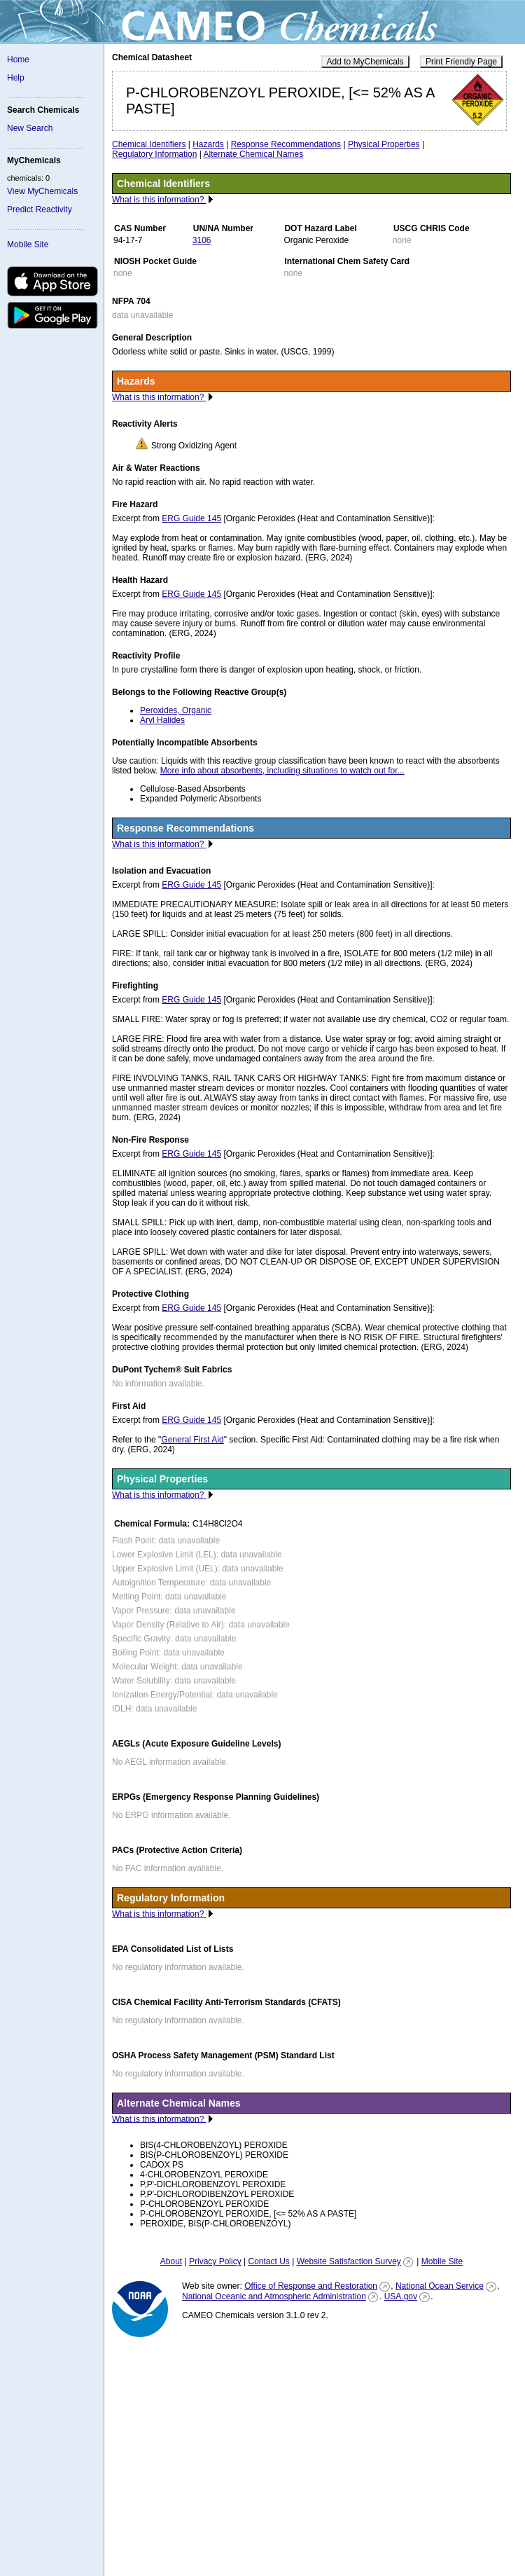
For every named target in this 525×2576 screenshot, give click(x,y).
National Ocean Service (440, 2286)
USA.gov (400, 2296)
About (171, 2261)
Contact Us (268, 2261)
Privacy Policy (215, 2261)
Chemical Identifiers (149, 144)
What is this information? (159, 200)
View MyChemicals (42, 191)
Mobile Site (27, 244)
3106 (201, 240)
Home (18, 59)
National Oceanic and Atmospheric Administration (274, 2296)
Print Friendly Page (461, 62)
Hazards (208, 144)
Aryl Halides (162, 720)
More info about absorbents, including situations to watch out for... (282, 771)
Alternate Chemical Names (254, 154)
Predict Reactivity (39, 209)
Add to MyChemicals (365, 62)
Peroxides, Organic (175, 710)
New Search (29, 128)
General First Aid (192, 1440)
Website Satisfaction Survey (349, 2261)
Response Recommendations (286, 144)
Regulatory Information (154, 154)
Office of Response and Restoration (310, 2286)
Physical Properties (384, 144)
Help (15, 78)
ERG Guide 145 (191, 518)
